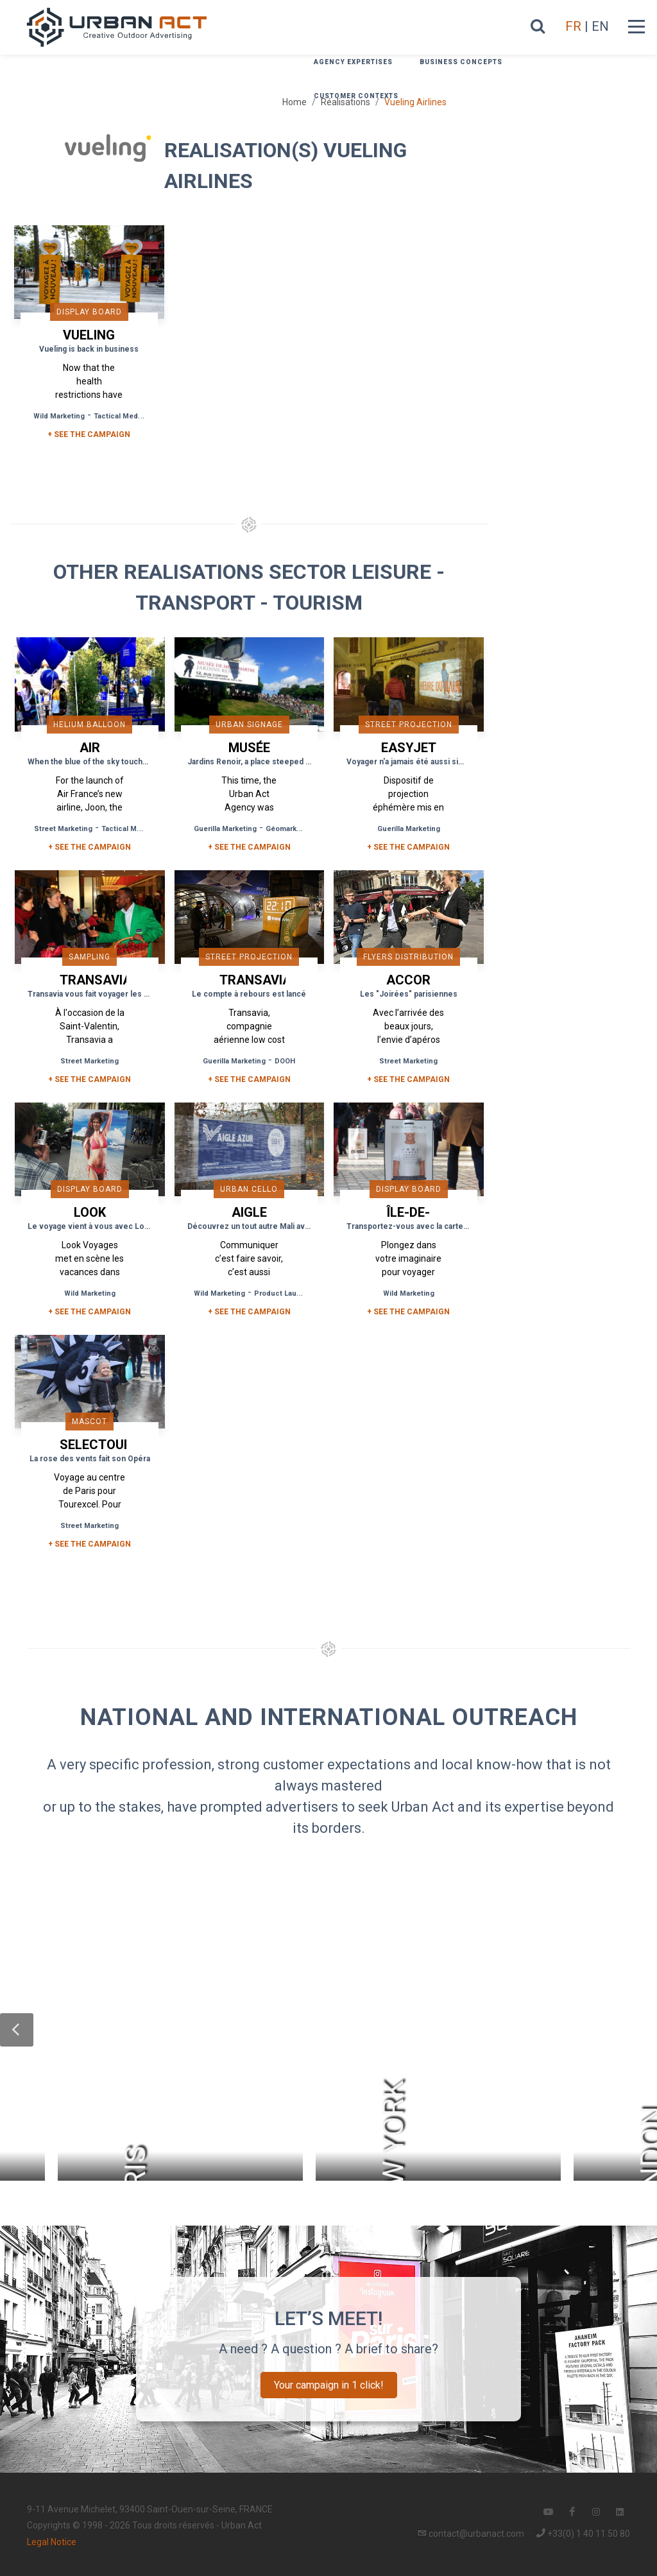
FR (573, 26)
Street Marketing (63, 829)
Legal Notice (51, 2542)
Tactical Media (119, 416)
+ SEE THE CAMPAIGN (88, 434)
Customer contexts (356, 95)
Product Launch (282, 1293)
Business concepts (461, 61)
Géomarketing (290, 829)
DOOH (285, 1061)
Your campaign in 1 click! (329, 2385)
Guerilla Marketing (225, 829)
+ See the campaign (89, 847)
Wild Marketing (59, 416)
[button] (16, 2030)
